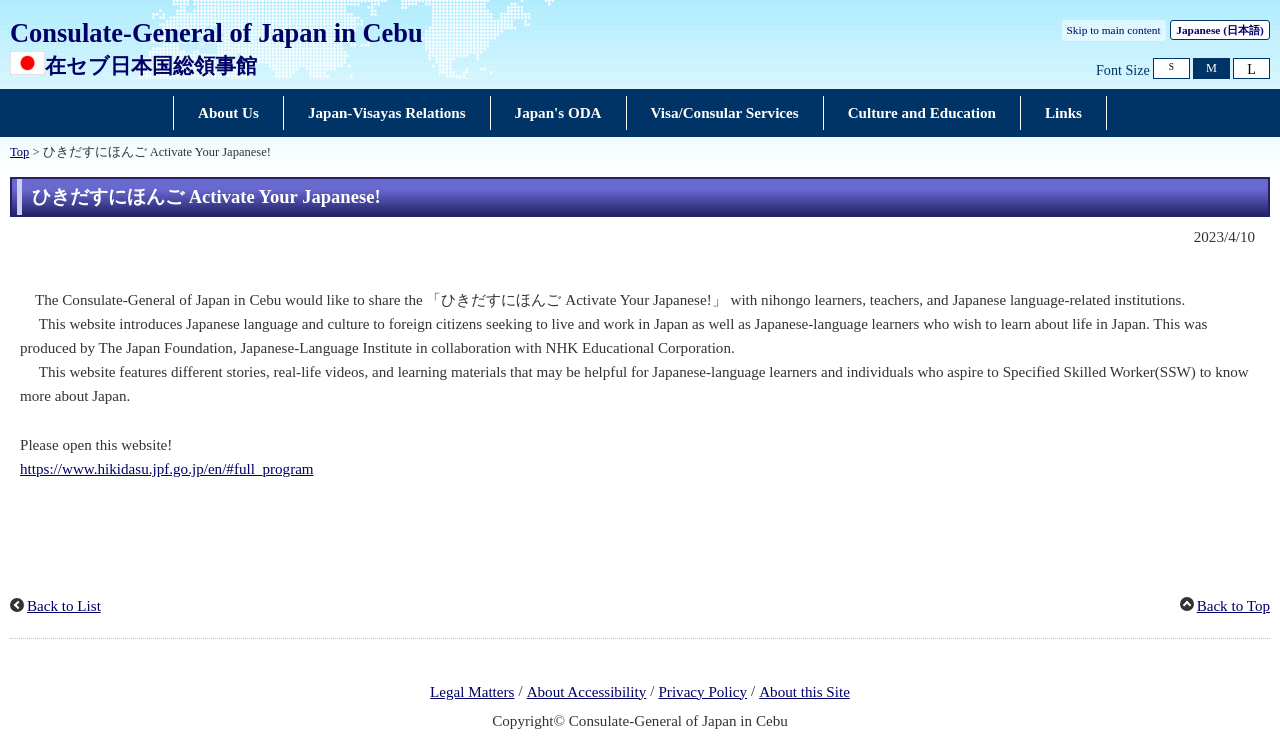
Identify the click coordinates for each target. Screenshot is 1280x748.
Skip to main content (1114, 30)
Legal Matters (472, 692)
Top (19, 152)
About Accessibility (587, 692)
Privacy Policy (702, 692)
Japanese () (1219, 30)
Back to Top (1233, 606)
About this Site (804, 692)
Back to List (64, 606)
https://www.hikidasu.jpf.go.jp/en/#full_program (167, 469)
